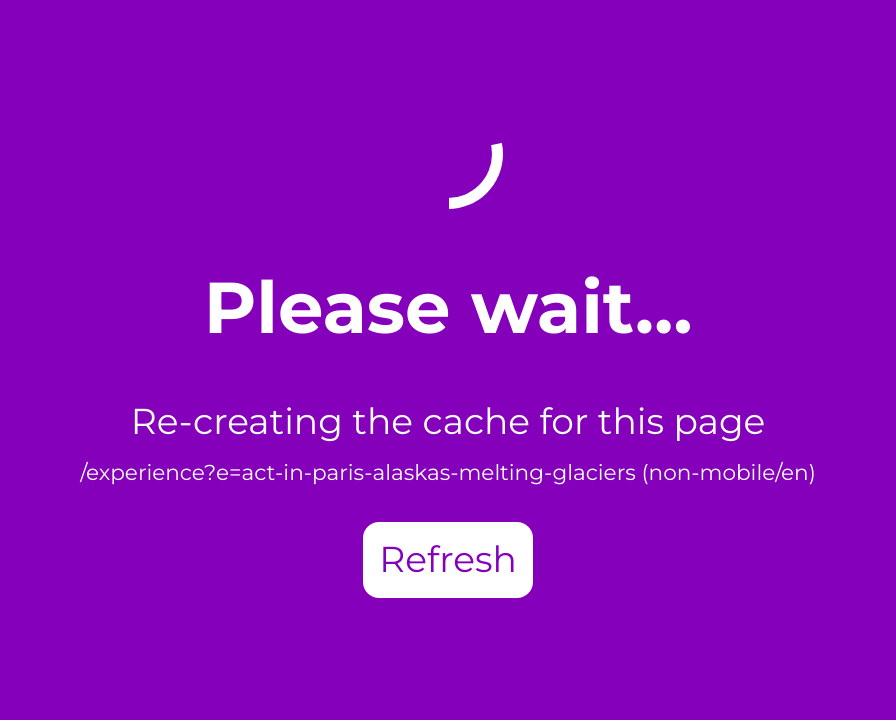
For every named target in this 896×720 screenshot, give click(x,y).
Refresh (448, 560)
